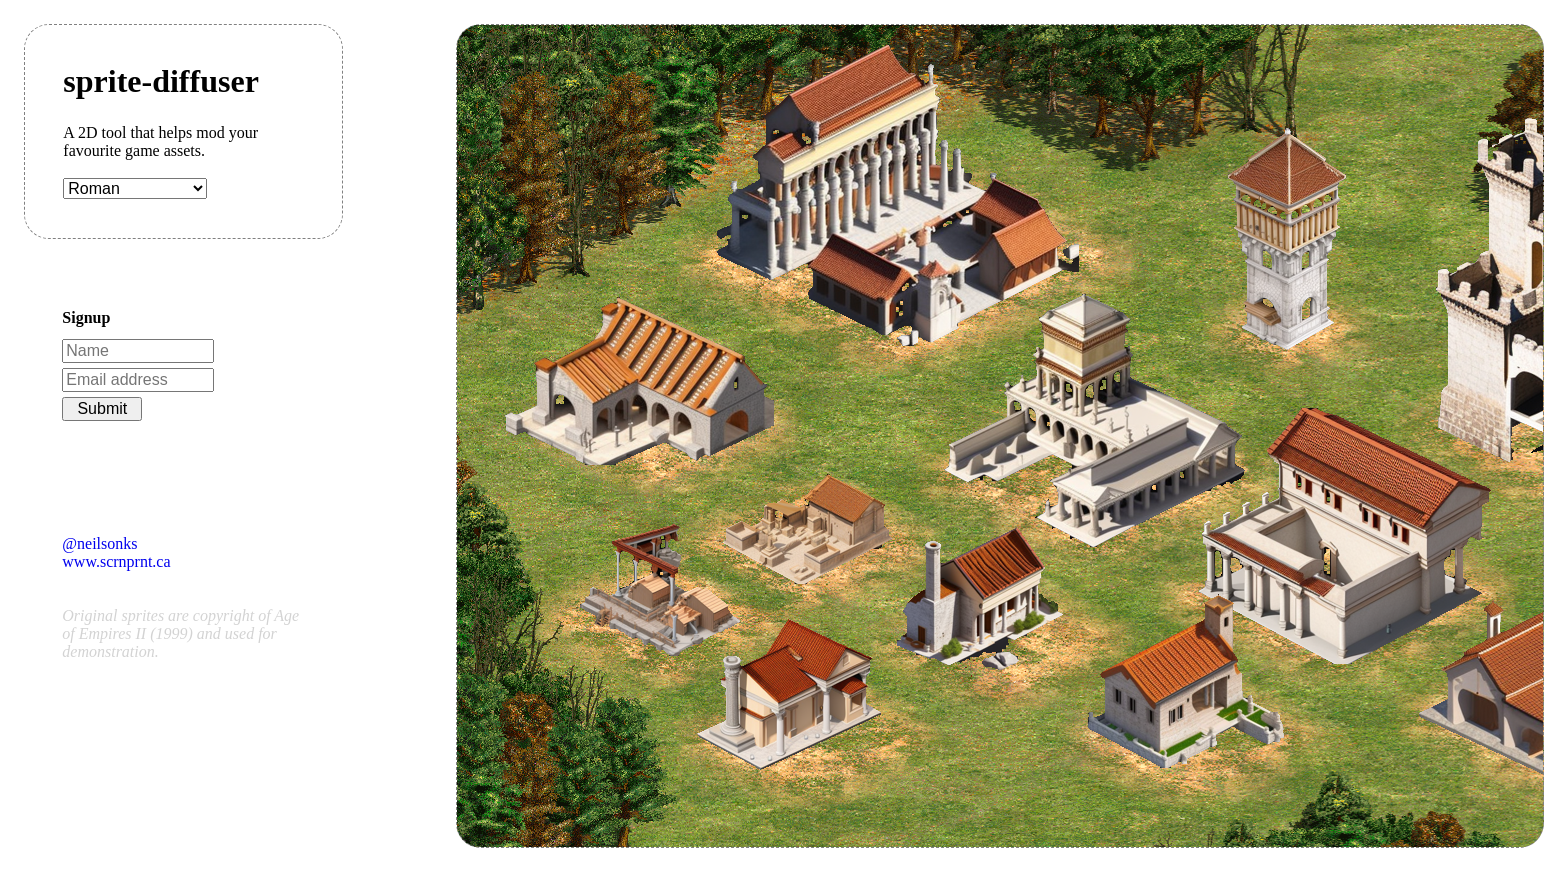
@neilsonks (99, 543)
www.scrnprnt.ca (116, 561)
